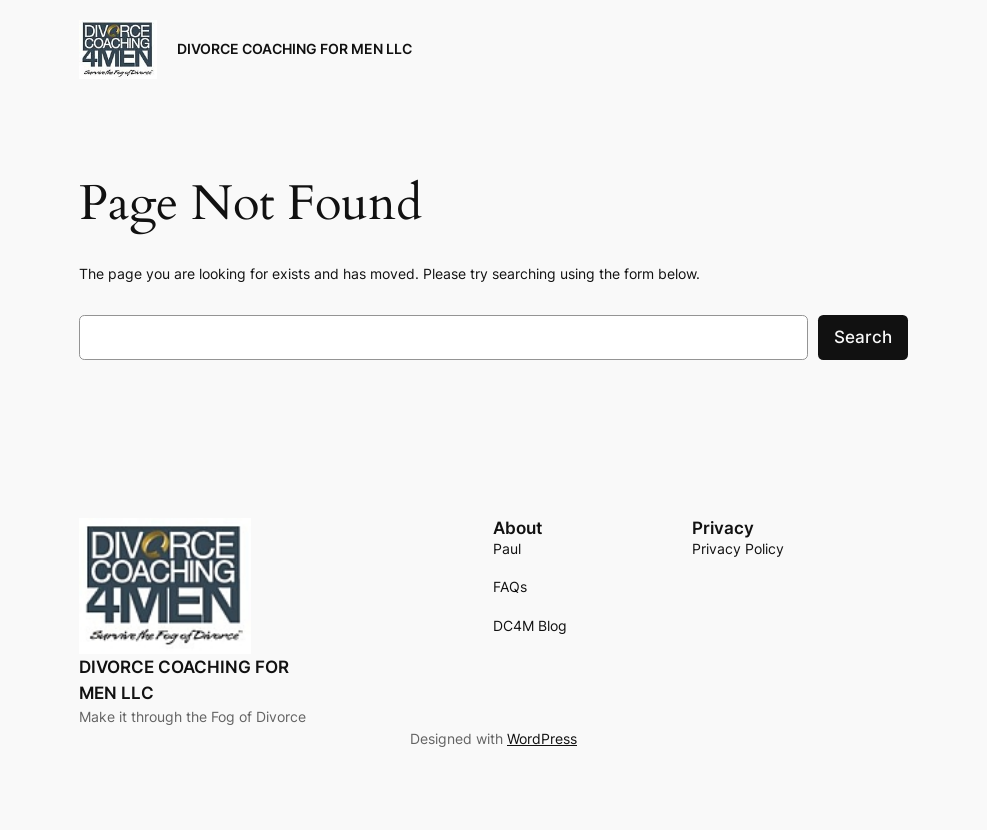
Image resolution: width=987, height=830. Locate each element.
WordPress (542, 738)
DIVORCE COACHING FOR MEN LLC (294, 48)
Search (863, 337)
